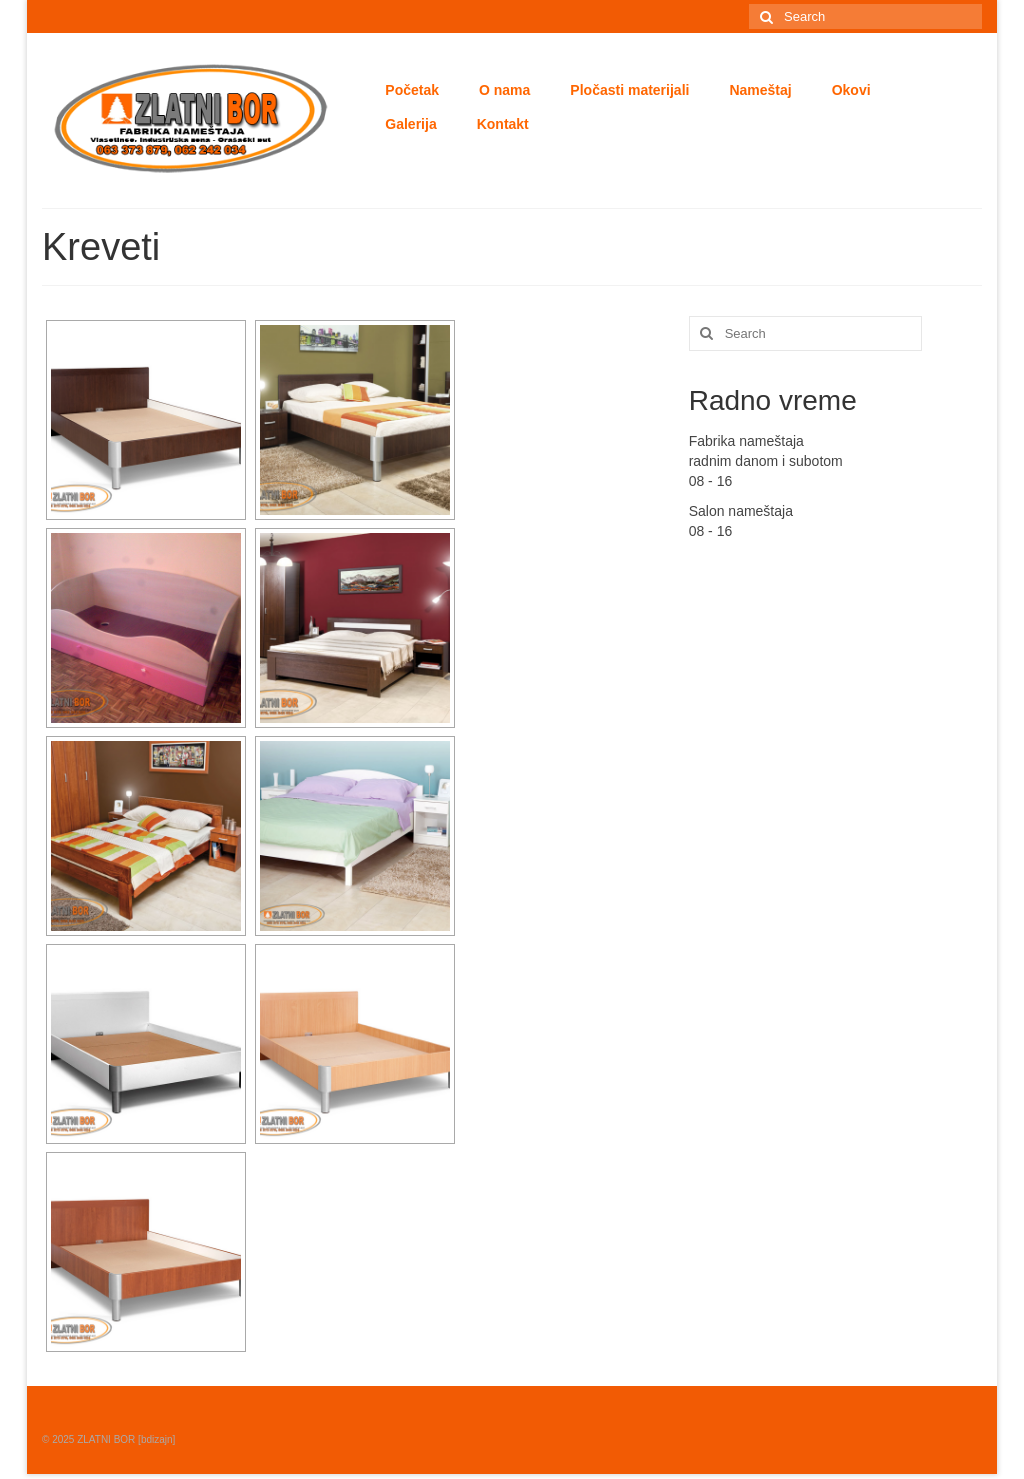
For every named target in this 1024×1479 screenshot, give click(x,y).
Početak (412, 90)
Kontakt (503, 124)
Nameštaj (760, 90)
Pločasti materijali (629, 90)
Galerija (410, 124)
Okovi (851, 90)
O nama (504, 90)
